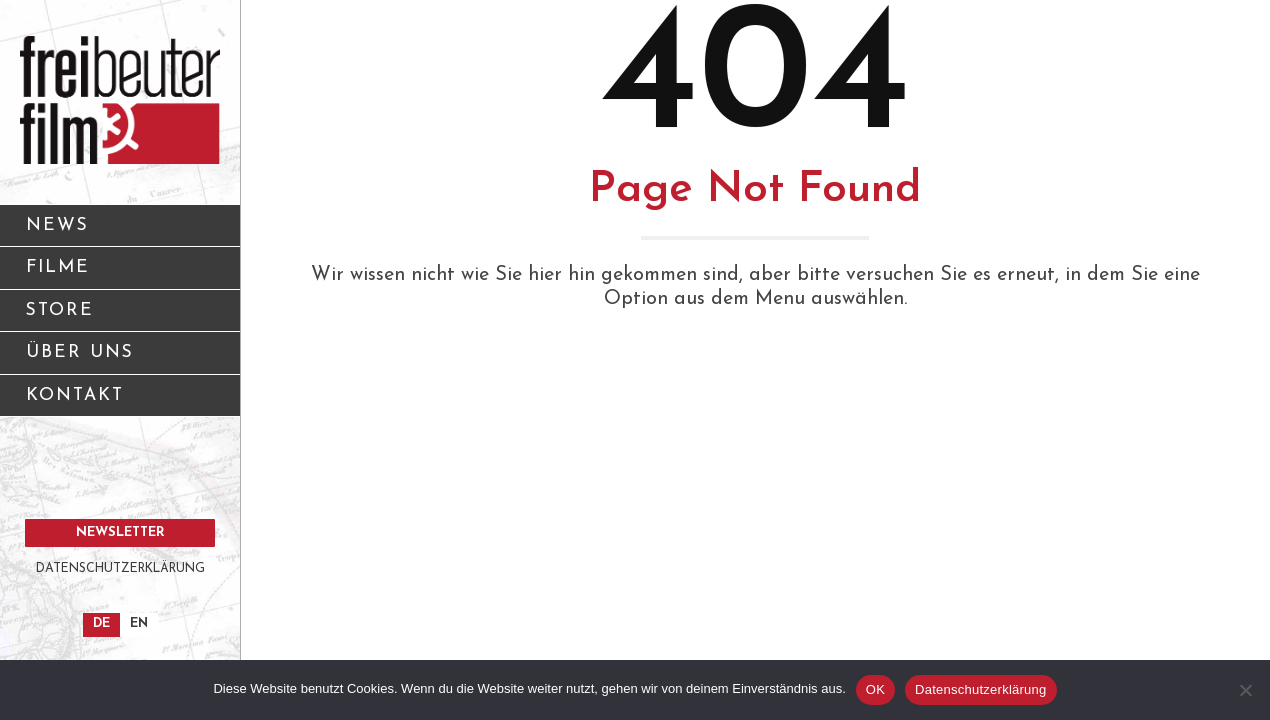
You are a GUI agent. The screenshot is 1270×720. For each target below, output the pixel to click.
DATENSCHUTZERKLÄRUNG (120, 569)
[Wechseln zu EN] (139, 625)
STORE (60, 310)
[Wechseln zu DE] (101, 625)
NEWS (57, 225)
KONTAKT (126, 402)
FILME (58, 267)
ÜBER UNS (126, 359)
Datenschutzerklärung (980, 689)
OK (875, 689)
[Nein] (1245, 690)
